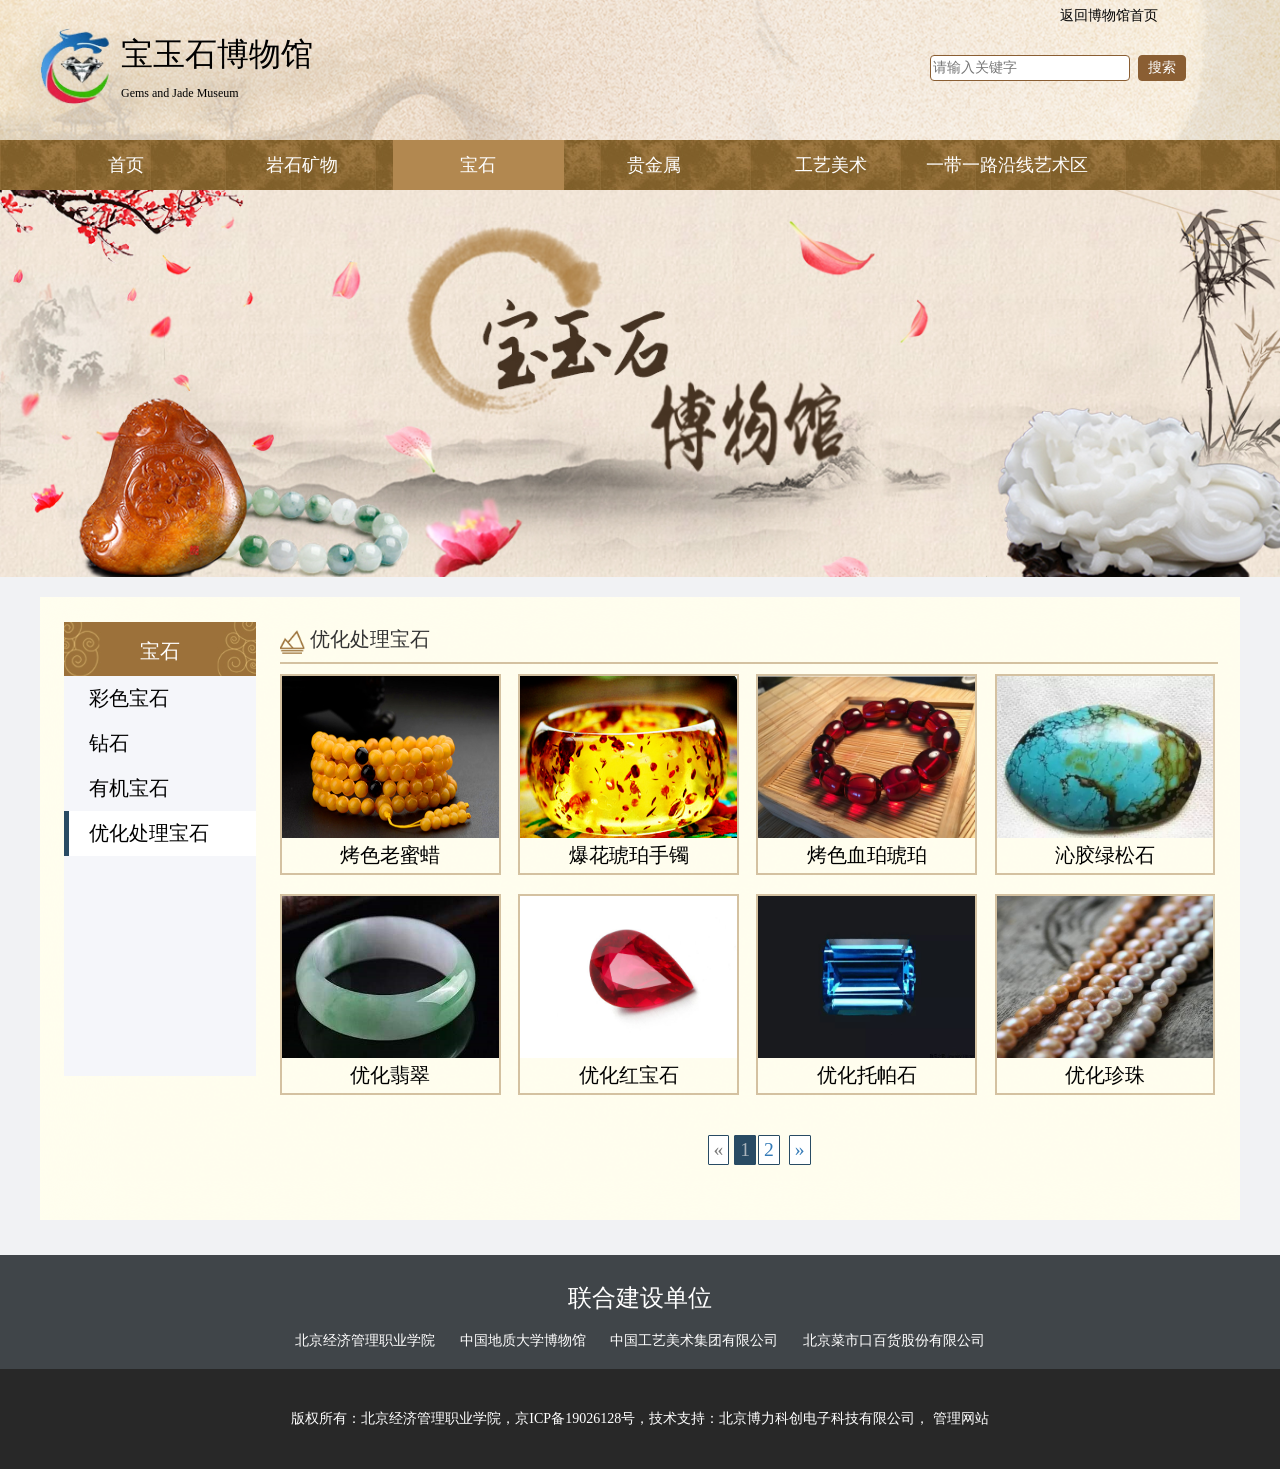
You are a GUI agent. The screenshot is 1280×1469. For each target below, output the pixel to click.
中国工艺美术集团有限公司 (694, 1340)
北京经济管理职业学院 (365, 1340)
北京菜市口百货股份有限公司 (894, 1340)
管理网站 (961, 1418)
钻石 (109, 743)
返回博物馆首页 (1109, 15)
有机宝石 (129, 788)
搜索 (1162, 67)
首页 (126, 165)
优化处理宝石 (149, 833)
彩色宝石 (129, 698)
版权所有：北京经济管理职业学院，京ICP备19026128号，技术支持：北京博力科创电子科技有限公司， (611, 1418)
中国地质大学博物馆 (523, 1340)
